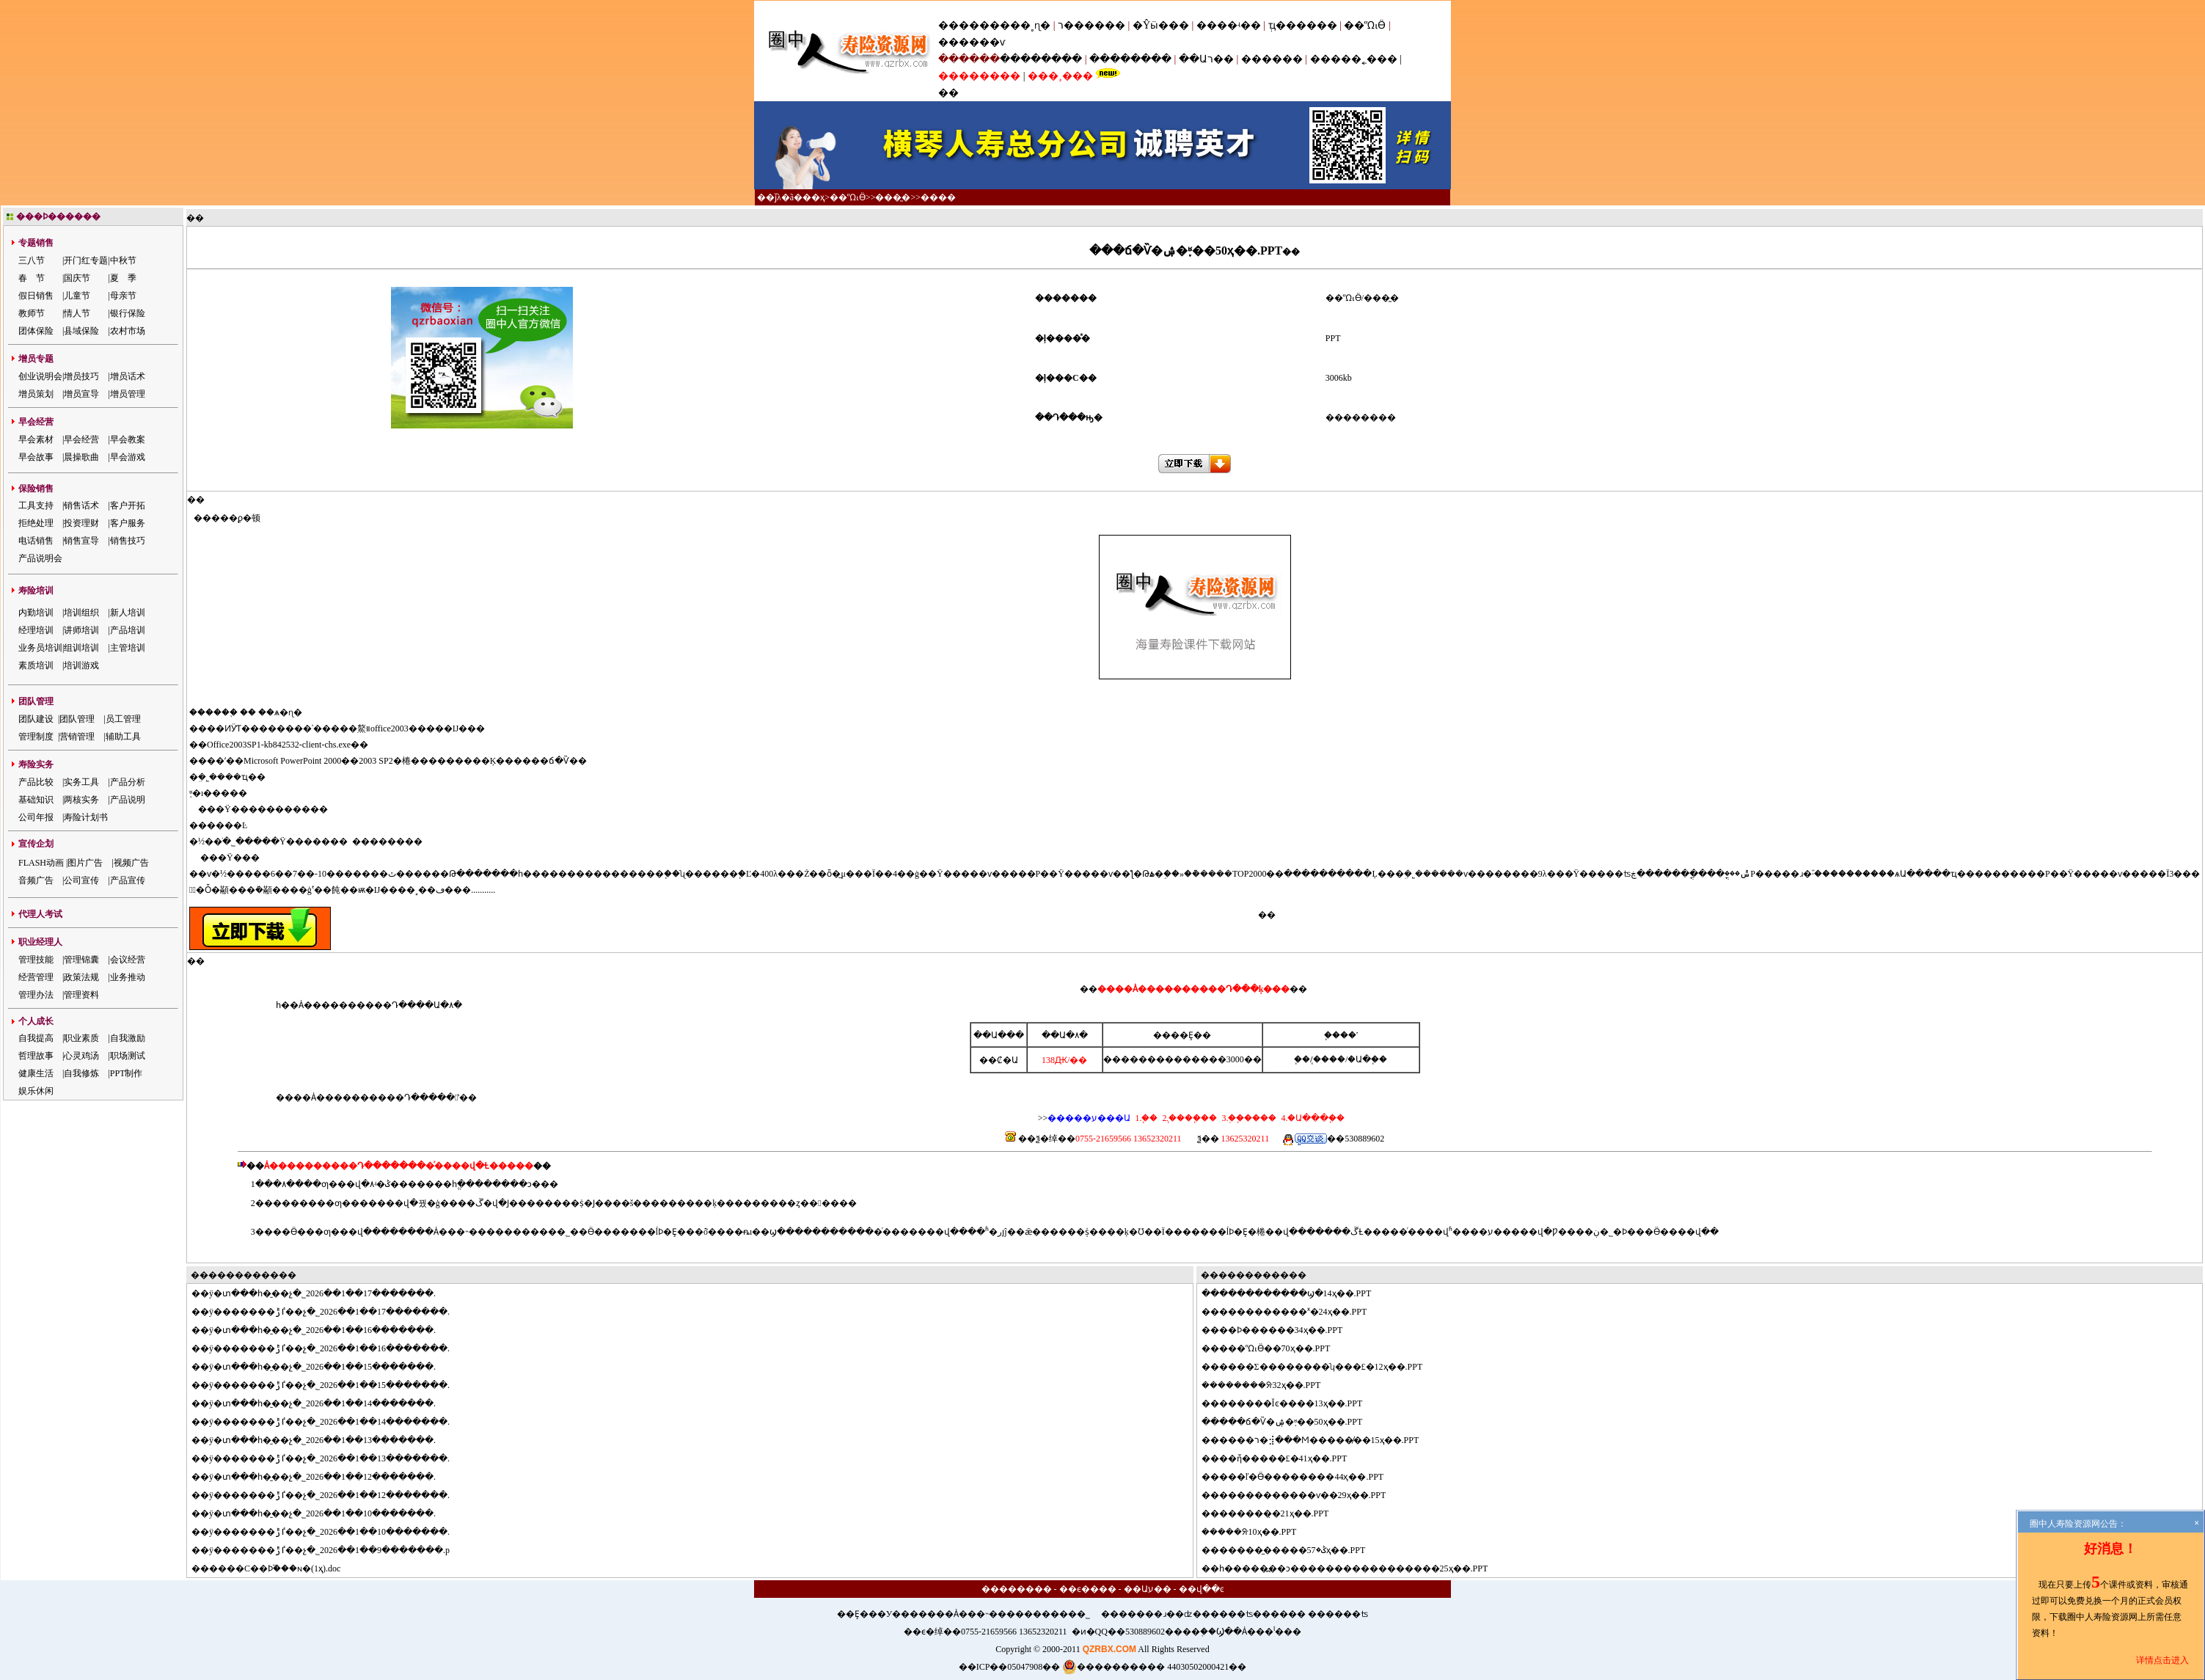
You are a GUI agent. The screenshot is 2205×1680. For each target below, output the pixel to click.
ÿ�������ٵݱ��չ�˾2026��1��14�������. (329, 1422)
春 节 (31, 278)
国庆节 (77, 278)
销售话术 (81, 505)
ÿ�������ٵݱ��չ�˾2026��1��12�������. (329, 1495)
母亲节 (123, 296)
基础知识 (36, 800)
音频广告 (36, 880)
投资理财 (81, 523)
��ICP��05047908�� (1010, 1667)
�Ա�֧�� (1367, 1059)
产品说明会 (40, 558)
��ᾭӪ (1365, 25)
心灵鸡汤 (81, 1056)
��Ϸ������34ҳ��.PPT (1281, 1330)
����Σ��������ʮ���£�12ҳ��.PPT (1321, 1367)
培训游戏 (81, 665)
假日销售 (36, 296)
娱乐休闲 (36, 1091)
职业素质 (81, 1038)
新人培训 (127, 612)
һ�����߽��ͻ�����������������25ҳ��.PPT (1353, 1568)
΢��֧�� (1302, 1059)
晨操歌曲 (81, 457)
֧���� (1329, 1059)
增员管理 (127, 394)
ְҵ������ (1302, 25)
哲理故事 (36, 1056)
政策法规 (81, 977)
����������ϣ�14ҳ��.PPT (1295, 1293)
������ (1272, 59)
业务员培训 (40, 648)
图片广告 (85, 863)
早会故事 (36, 457)
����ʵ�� (1228, 25)
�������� (1041, 59)
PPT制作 (126, 1073)
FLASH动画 (41, 863)
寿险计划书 (86, 817)
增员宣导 (81, 394)
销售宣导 (81, 541)
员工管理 (123, 719)
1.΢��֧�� (1146, 1118)
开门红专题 (86, 260)
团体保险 (36, 331)
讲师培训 (81, 630)
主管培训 (127, 648)
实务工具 (81, 782)
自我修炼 (81, 1073)
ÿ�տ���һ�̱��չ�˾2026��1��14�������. (322, 1403)
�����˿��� (1353, 59)
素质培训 (36, 665)
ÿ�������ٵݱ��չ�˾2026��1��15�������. (329, 1385)
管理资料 (81, 995)
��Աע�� (1147, 1589)
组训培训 (81, 648)
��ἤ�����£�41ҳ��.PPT (1283, 1458)
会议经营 (127, 959)
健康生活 (36, 1073)
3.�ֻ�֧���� (1247, 1118)
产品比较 (36, 782)
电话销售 (36, 541)
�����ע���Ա (1088, 1118)
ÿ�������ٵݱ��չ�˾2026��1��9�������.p (329, 1550)
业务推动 (127, 977)
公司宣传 (81, 880)
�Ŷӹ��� (1161, 25)
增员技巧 (81, 376)
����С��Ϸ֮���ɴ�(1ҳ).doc (274, 1568)
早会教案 (127, 439)
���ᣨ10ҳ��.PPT (1257, 1532)
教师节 (31, 313)
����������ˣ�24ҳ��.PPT (1293, 1312)
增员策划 (36, 394)
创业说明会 (40, 376)
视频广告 (131, 863)
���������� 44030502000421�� (1154, 1666)
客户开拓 (127, 505)
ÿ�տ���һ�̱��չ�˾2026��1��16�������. (322, 1330)
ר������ (1093, 25)
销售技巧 (127, 541)
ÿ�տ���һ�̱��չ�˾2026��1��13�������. (322, 1440)
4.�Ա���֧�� (1312, 1118)
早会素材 (36, 439)
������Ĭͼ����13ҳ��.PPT (1291, 1403)
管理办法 (36, 995)
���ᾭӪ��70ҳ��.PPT (1275, 1348)
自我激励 (127, 1038)
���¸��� (1060, 75)
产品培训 (127, 630)
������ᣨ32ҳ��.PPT (1269, 1385)
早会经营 (81, 439)
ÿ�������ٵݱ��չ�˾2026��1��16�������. (329, 1348)
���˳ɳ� (1025, 25)
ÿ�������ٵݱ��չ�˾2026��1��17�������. (329, 1312)
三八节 (31, 260)
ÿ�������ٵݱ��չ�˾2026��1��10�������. (329, 1532)
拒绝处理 (36, 523)
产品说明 (127, 800)
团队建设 (36, 719)
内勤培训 (36, 612)
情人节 (77, 313)
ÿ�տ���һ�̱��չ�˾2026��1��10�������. (322, 1513)
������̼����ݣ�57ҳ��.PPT (1292, 1550)
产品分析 (127, 782)
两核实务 (81, 800)
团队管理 (77, 719)
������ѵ (971, 42)
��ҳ (813, 197)
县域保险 (81, 331)
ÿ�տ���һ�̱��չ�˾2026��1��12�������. (322, 1477)
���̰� (892, 197)
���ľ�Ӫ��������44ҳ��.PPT (1301, 1477)
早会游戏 (127, 457)
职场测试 (127, 1056)
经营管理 (36, 977)
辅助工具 (123, 736)
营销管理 (77, 736)
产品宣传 (127, 880)
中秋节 (123, 260)
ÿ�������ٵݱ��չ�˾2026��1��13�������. (329, 1458)
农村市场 (127, 331)
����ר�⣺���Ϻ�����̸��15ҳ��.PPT (1319, 1440)
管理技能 (36, 959)
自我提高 (36, 1038)
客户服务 (127, 523)
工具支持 (36, 505)
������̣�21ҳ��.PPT (1274, 1513)
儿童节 (77, 296)
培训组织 (81, 612)
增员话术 (127, 376)
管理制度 (36, 736)
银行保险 (127, 313)
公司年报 (36, 817)
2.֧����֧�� (1188, 1118)
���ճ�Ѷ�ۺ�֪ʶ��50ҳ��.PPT (1291, 1422)
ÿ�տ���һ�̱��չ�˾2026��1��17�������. (322, 1293)
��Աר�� (1206, 59)
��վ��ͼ (1201, 1589)
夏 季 (123, 278)
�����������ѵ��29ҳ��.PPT (1302, 1495)
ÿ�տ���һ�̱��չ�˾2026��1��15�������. (322, 1367)
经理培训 (36, 630)
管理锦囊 (81, 959)
